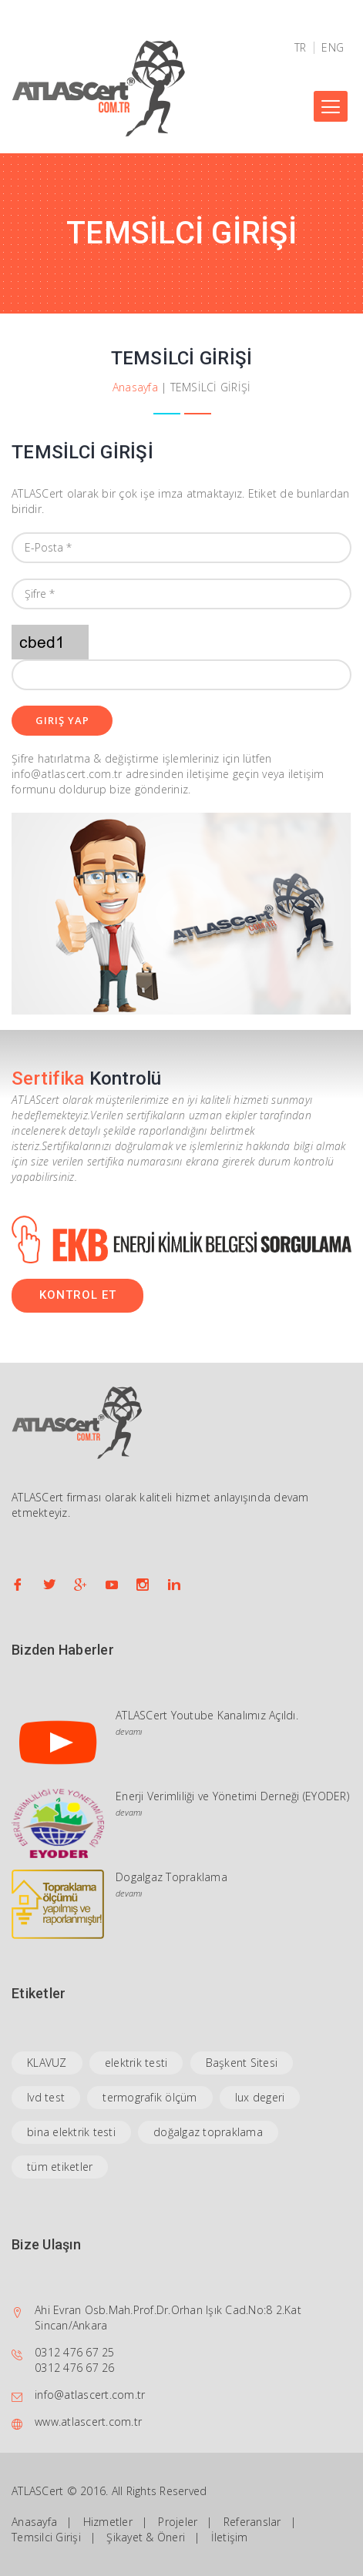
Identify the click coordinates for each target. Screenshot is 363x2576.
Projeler (177, 2521)
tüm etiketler (59, 2166)
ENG (332, 48)
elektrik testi (136, 2062)
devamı (129, 1731)
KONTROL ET (77, 1295)
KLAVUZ (47, 2062)
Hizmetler (108, 2521)
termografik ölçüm (150, 2097)
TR (300, 48)
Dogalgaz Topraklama (171, 1877)
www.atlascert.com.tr (88, 2421)
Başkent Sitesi (242, 2062)
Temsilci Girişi (46, 2537)
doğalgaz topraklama (208, 2132)
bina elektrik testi (71, 2132)
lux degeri (260, 2097)
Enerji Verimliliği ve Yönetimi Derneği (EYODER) (232, 1796)
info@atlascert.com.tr (90, 2394)
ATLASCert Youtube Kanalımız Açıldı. (207, 1715)
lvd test (46, 2097)
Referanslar (252, 2521)
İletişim (229, 2537)
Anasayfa (135, 387)
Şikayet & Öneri (145, 2537)
